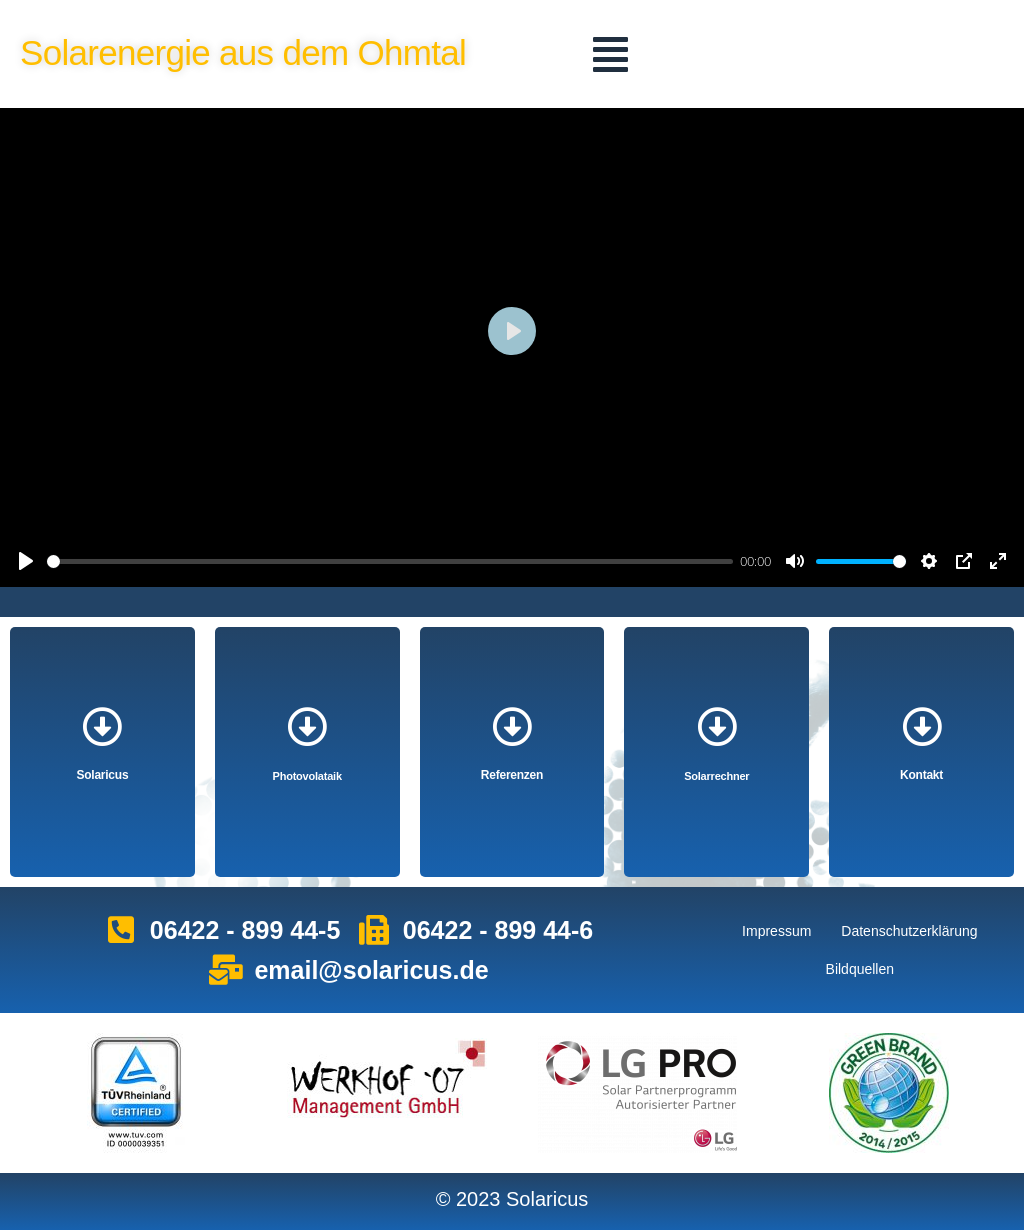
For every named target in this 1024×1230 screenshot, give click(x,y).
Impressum (776, 931)
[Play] (26, 561)
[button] (610, 54)
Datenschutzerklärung (909, 931)
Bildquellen (860, 969)
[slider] (390, 561)
